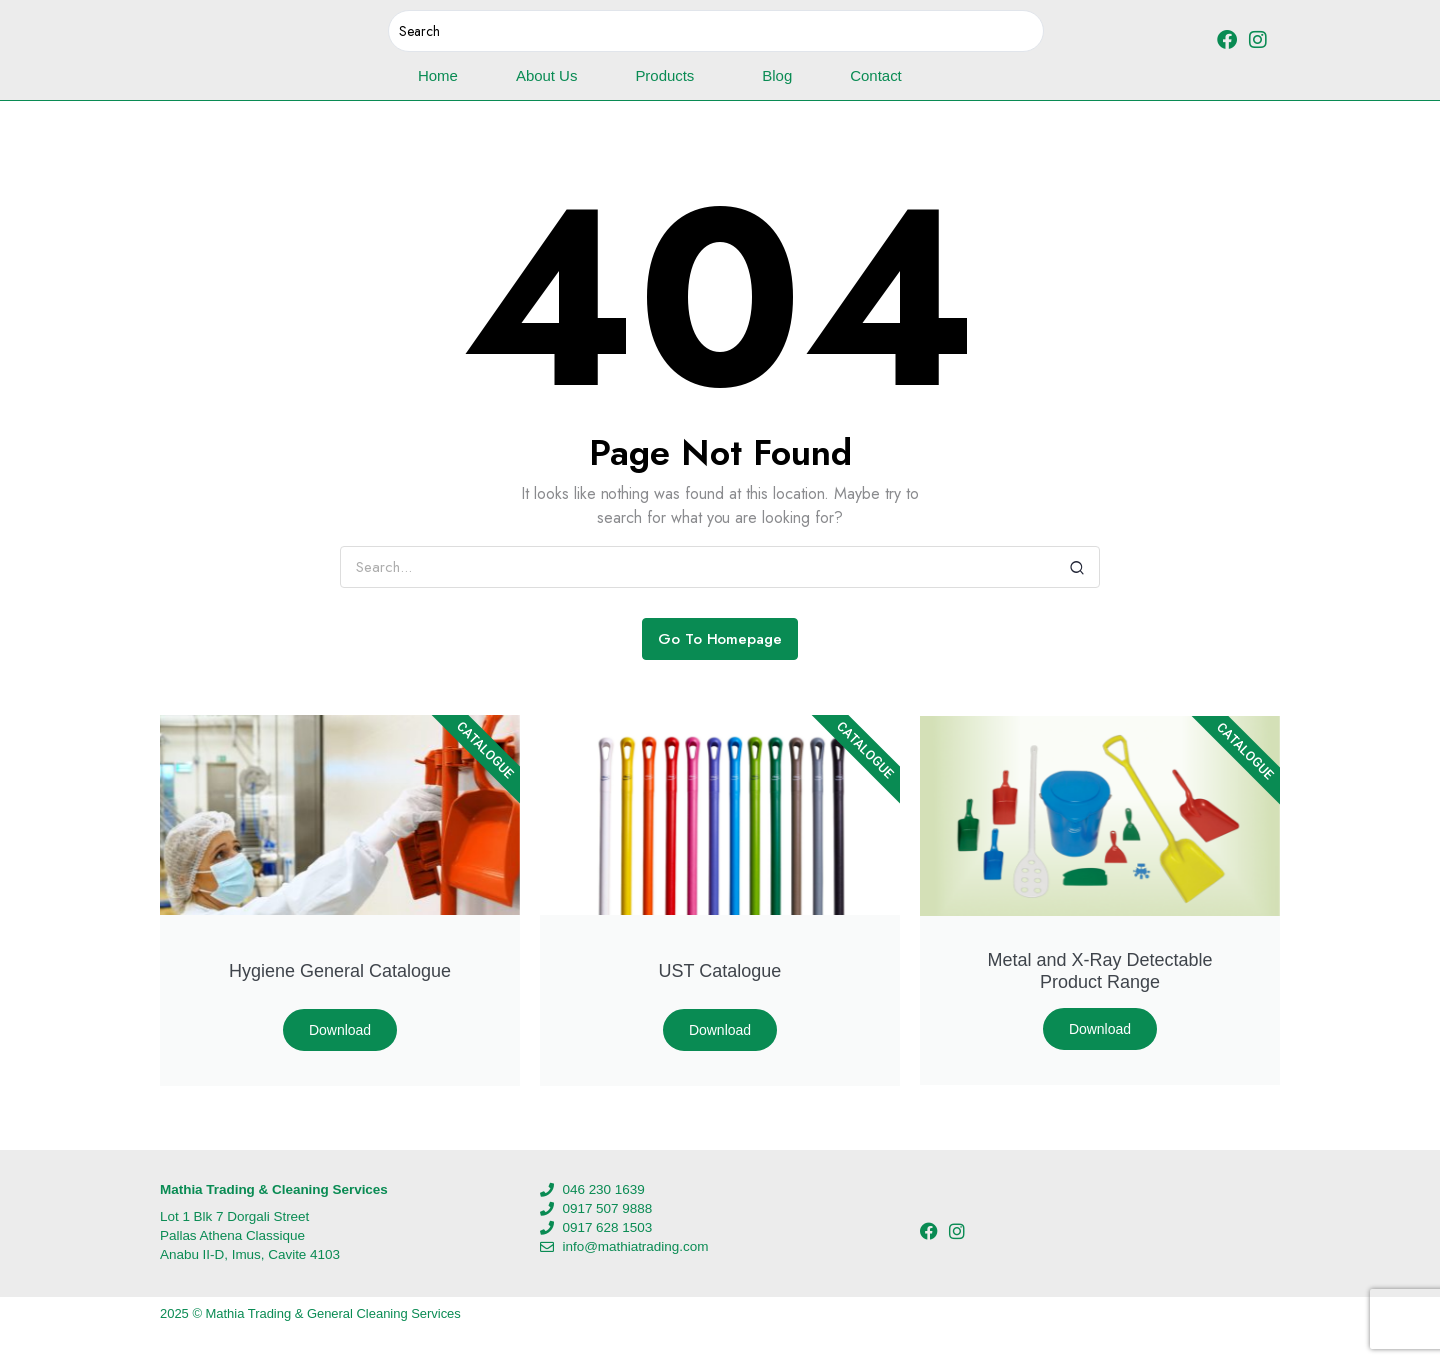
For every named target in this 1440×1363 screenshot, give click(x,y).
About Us (546, 75)
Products (669, 76)
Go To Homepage (720, 639)
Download (340, 1030)
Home (438, 75)
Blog (777, 75)
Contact (875, 75)
